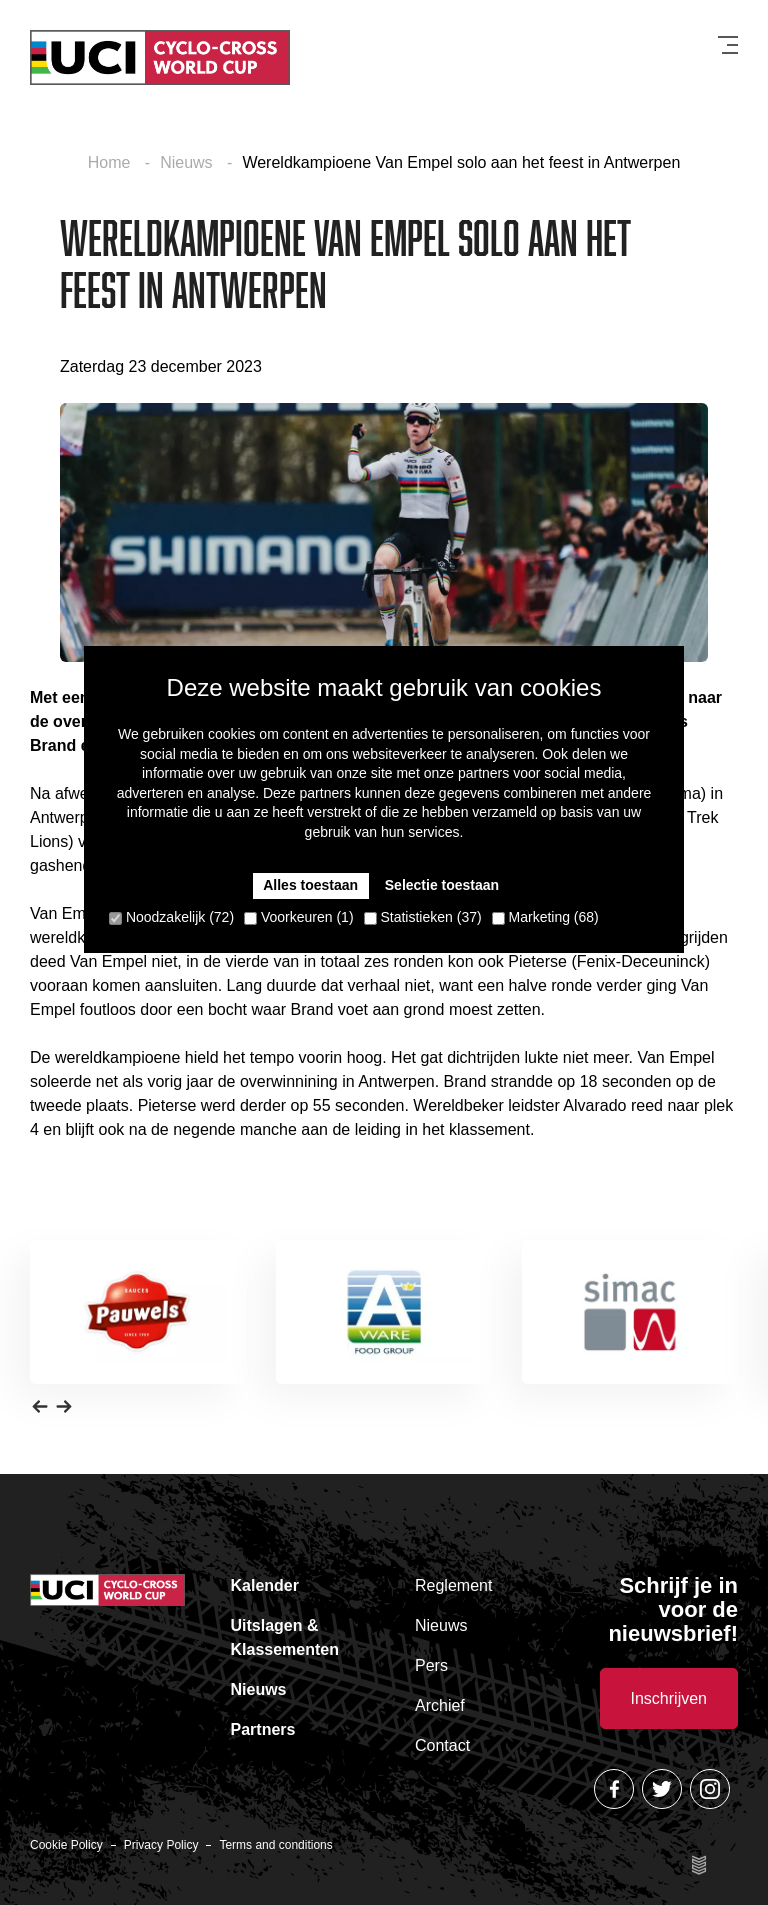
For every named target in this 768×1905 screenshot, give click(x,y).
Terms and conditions (275, 1845)
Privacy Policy (161, 1845)
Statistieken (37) (423, 917)
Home (111, 162)
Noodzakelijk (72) (171, 917)
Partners (263, 1729)
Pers (431, 1665)
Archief (440, 1705)
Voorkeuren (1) (299, 917)
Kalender (265, 1585)
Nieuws (188, 162)
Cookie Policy (66, 1845)
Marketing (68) (545, 917)
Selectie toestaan (442, 885)
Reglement (453, 1585)
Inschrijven (669, 1698)
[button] (40, 1406)
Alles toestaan (310, 885)
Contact (442, 1745)
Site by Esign (700, 1865)
